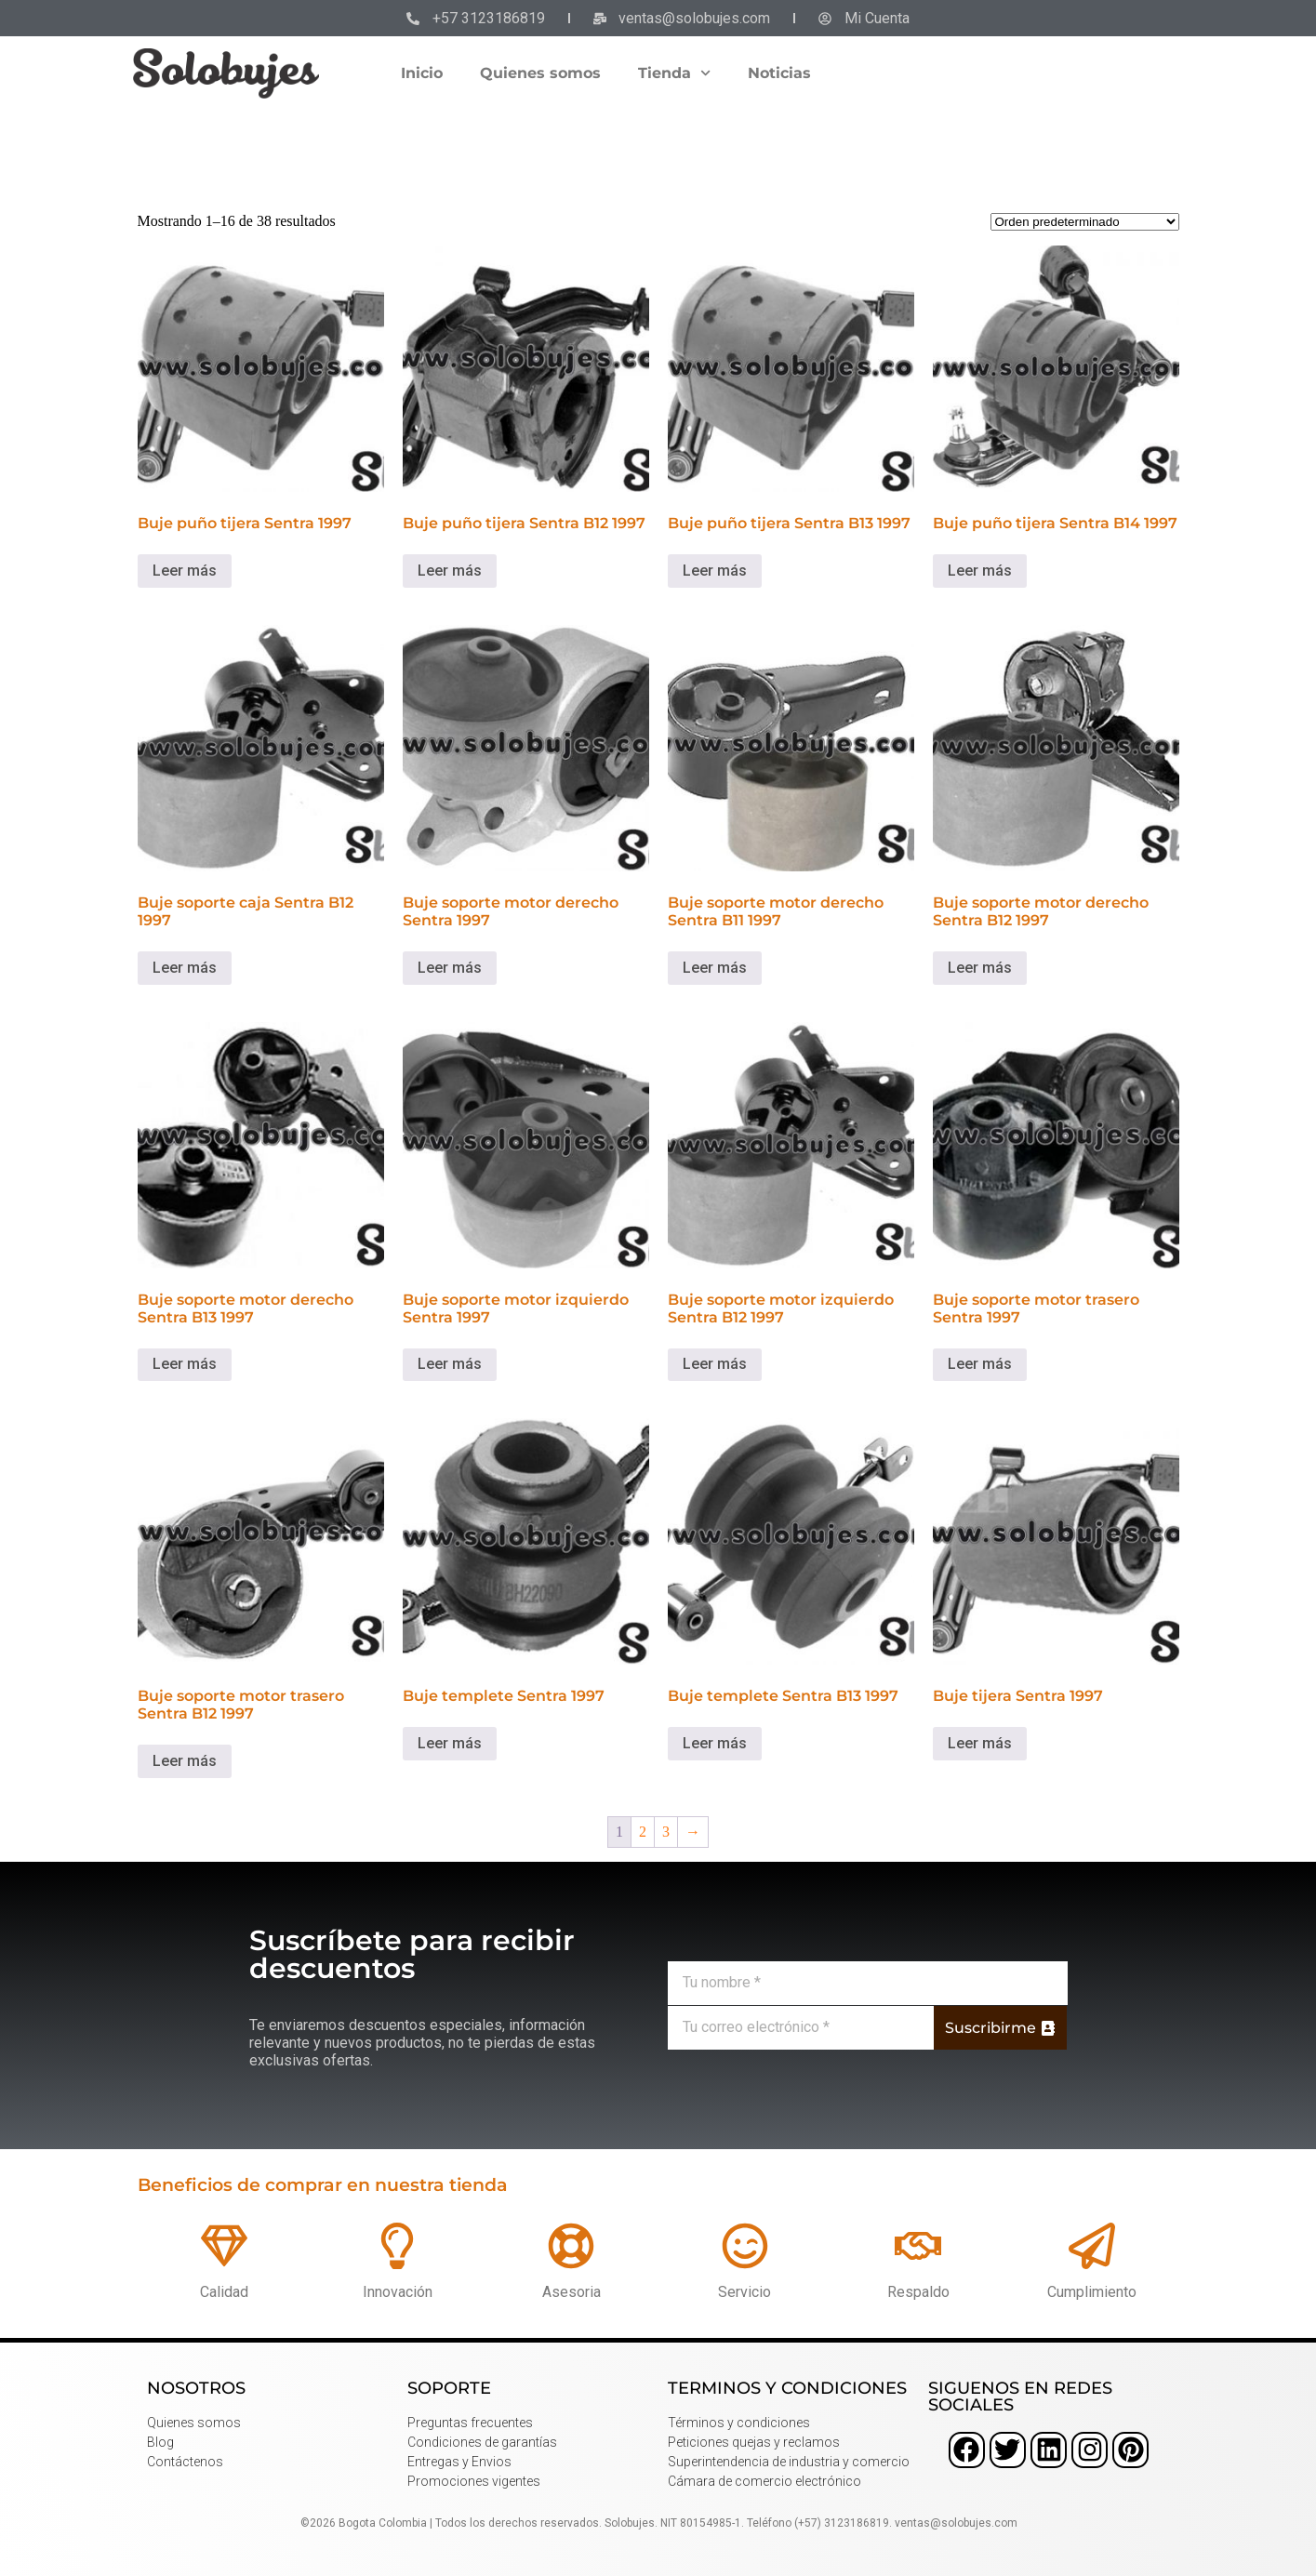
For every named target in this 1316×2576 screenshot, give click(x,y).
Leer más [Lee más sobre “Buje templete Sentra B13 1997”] (715, 1743)
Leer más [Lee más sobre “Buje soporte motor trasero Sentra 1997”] (980, 1364)
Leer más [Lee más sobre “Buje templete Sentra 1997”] (450, 1743)
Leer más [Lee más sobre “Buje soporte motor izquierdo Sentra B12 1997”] (715, 1364)
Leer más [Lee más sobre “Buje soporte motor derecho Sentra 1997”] (450, 967)
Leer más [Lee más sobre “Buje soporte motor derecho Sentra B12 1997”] (980, 967)
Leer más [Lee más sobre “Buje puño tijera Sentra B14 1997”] (980, 570)
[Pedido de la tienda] (1084, 222)
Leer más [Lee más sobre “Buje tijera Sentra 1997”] (980, 1743)
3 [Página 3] (666, 1831)
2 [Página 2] (642, 1831)
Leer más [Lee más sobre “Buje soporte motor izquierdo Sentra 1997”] (450, 1364)
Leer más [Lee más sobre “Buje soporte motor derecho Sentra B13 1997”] (185, 1364)
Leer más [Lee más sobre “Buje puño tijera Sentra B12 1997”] (450, 570)
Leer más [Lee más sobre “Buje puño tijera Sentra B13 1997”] (715, 570)
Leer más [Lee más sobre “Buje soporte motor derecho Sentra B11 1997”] (715, 967)
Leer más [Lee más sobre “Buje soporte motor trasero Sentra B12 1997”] (185, 1761)
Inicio (422, 73)
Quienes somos (540, 73)
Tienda (674, 73)
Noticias (779, 73)
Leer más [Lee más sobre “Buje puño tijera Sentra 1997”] (185, 570)
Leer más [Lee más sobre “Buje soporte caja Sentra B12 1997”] (185, 967)
